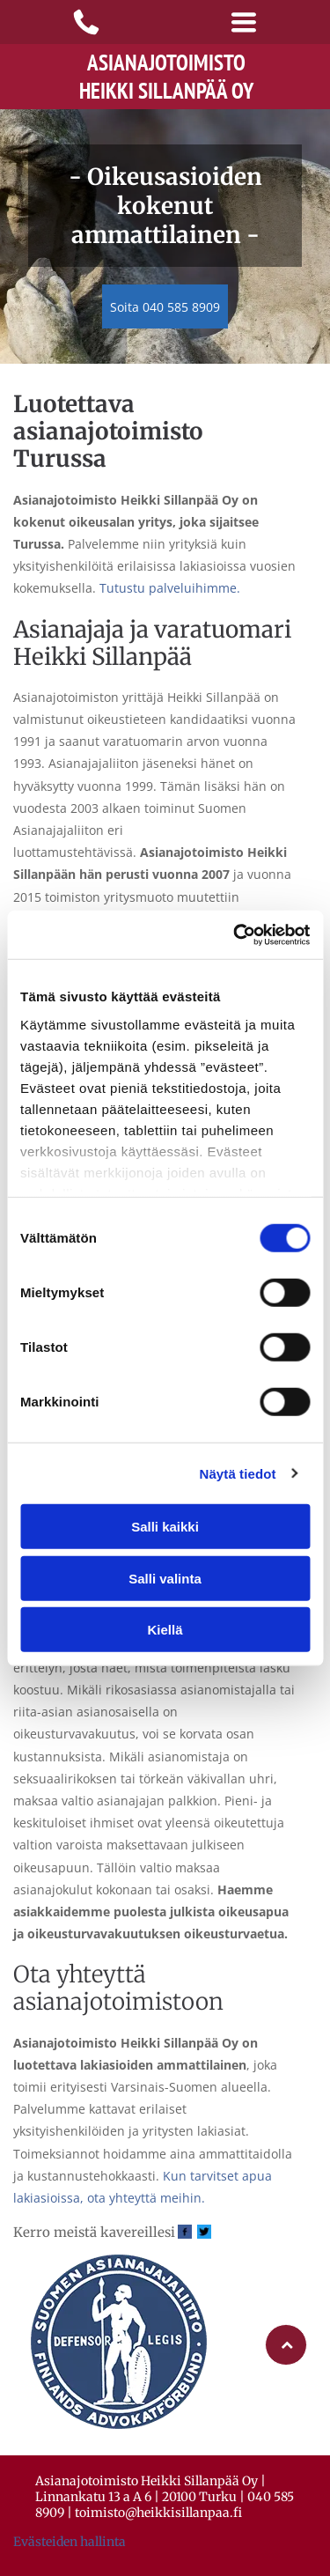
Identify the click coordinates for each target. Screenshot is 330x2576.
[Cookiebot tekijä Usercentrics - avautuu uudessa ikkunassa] (235, 934)
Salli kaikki (165, 1526)
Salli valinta (165, 1577)
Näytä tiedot (238, 1472)
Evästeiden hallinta (69, 2542)
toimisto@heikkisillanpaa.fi (158, 2513)
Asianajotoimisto (166, 62)
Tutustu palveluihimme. (169, 587)
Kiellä (164, 1629)
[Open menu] (244, 22)
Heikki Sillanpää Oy (166, 91)
